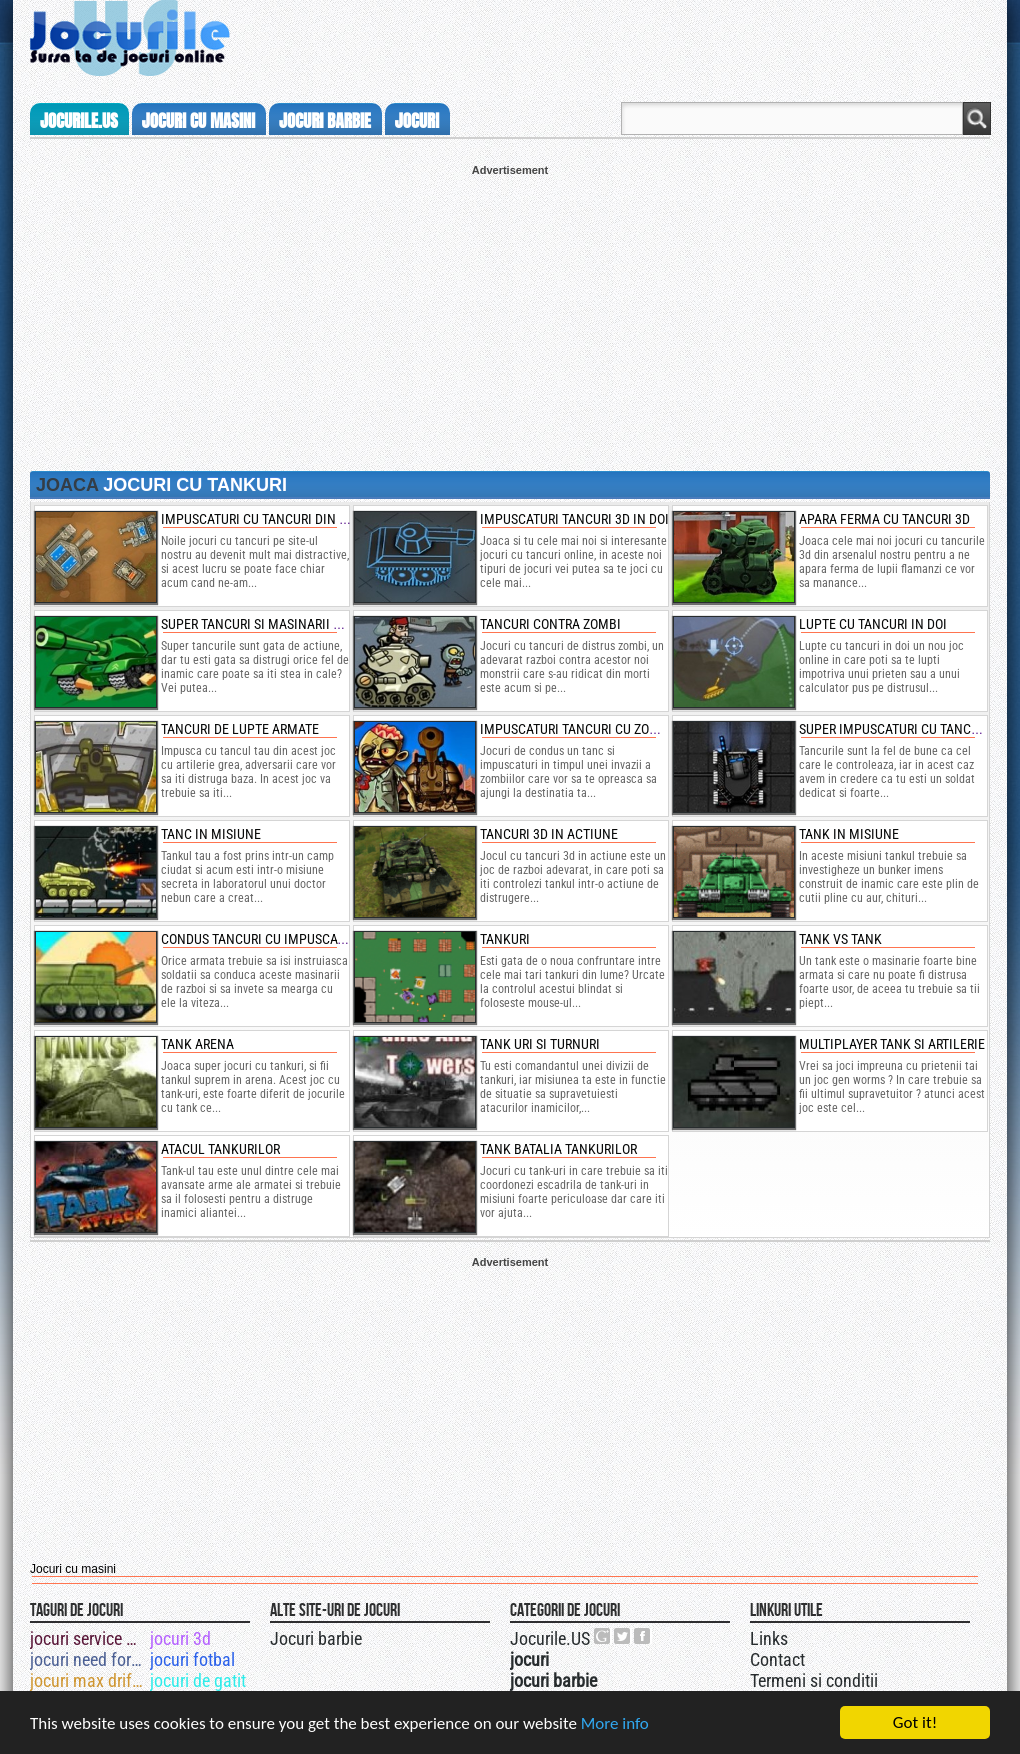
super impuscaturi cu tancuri (894, 729)
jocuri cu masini (198, 121)
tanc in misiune (211, 834)
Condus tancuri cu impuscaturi (262, 939)
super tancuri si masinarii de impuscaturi (295, 624)
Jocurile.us (79, 121)
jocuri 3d (180, 1638)
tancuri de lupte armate (240, 729)
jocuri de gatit (198, 1680)
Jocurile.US (550, 1638)
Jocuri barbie (316, 1638)
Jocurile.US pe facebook (643, 1636)
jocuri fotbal (192, 1659)
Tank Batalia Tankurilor (558, 1149)
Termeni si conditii (814, 1680)
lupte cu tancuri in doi (873, 624)
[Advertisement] (510, 316)
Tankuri (505, 939)
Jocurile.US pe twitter (623, 1636)
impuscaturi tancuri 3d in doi (574, 519)
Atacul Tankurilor (220, 1149)
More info (615, 1723)
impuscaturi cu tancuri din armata (273, 519)
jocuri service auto (88, 1638)
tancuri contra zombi (550, 624)
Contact (777, 1659)
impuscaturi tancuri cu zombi (576, 729)
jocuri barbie (325, 121)
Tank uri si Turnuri (540, 1044)
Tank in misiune (849, 834)
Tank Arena (197, 1044)
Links (769, 1638)
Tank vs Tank (840, 939)
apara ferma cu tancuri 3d (884, 519)
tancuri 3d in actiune (549, 834)
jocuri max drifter (88, 1680)
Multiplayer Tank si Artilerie (892, 1044)
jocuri (417, 121)
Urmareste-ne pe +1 (603, 1636)
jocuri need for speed (88, 1659)
